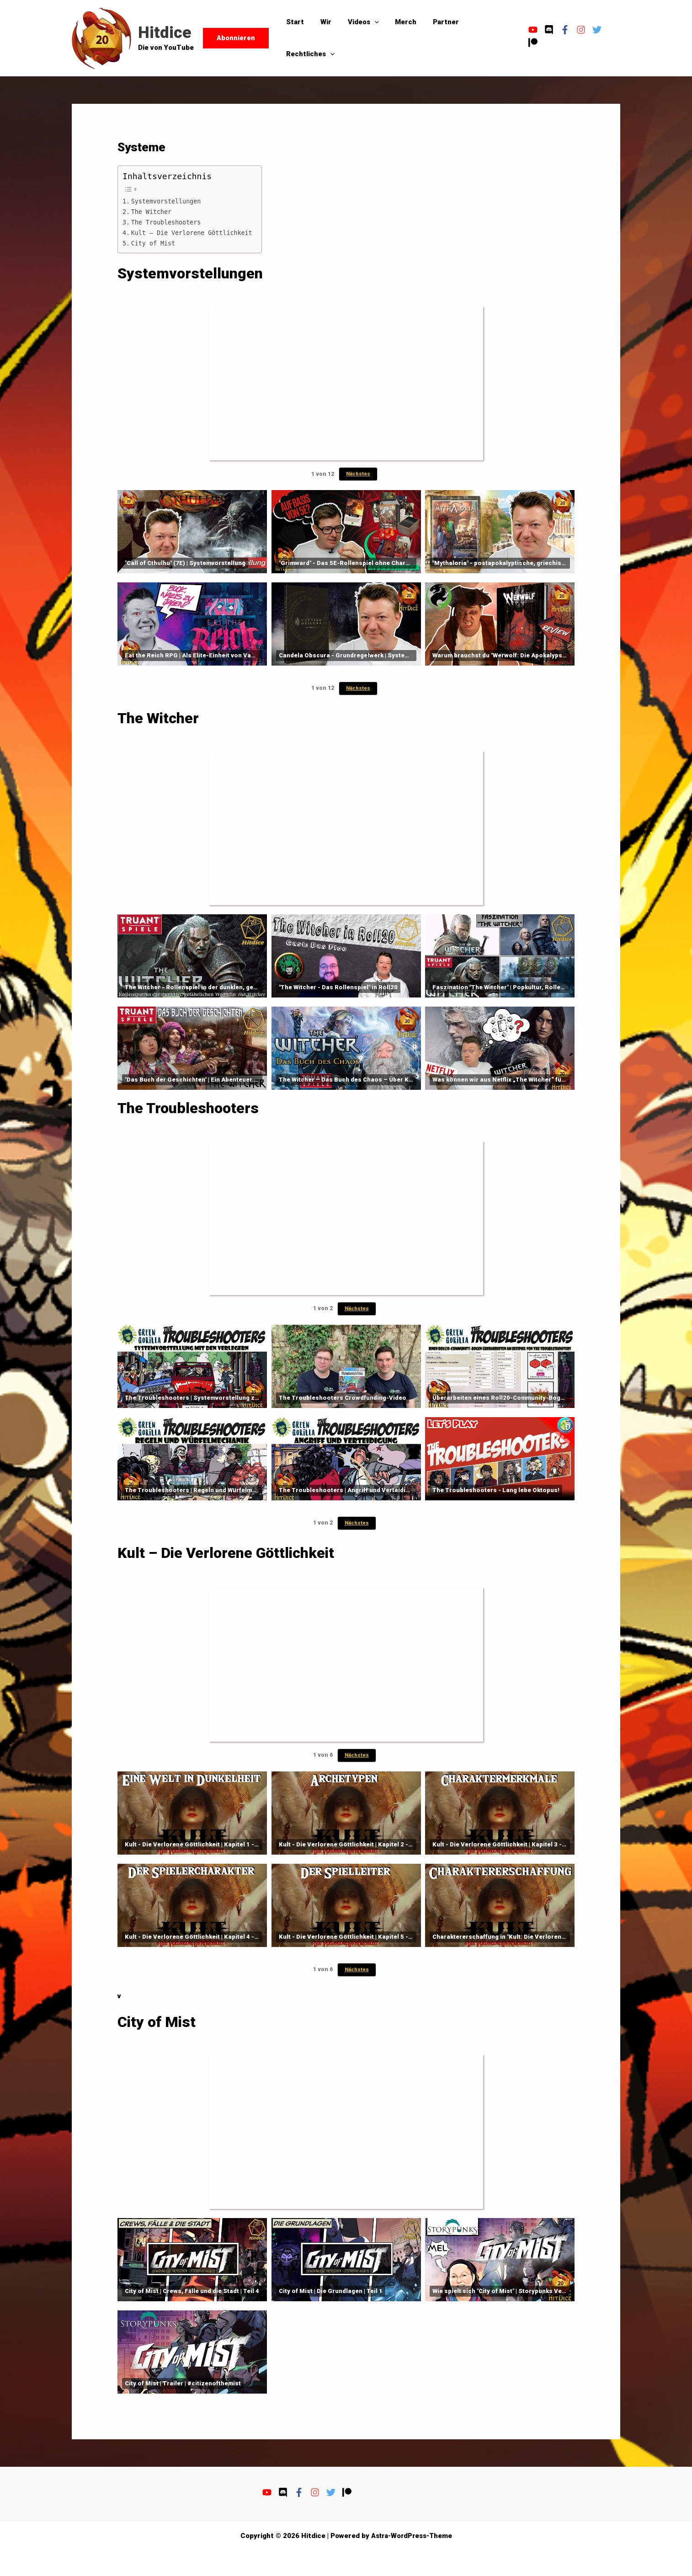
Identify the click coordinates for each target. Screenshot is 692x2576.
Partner (434, 22)
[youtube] (531, 29)
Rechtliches (309, 54)
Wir (321, 22)
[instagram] (579, 29)
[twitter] (595, 29)
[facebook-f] (563, 29)
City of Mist (153, 243)
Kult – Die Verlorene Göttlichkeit (192, 232)
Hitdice (164, 32)
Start (294, 22)
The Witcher (151, 211)
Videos (356, 22)
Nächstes (358, 474)
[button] (236, 38)
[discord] (547, 29)
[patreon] (530, 42)
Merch (396, 22)
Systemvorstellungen (166, 201)
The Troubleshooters (166, 222)
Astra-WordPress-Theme (411, 2536)
